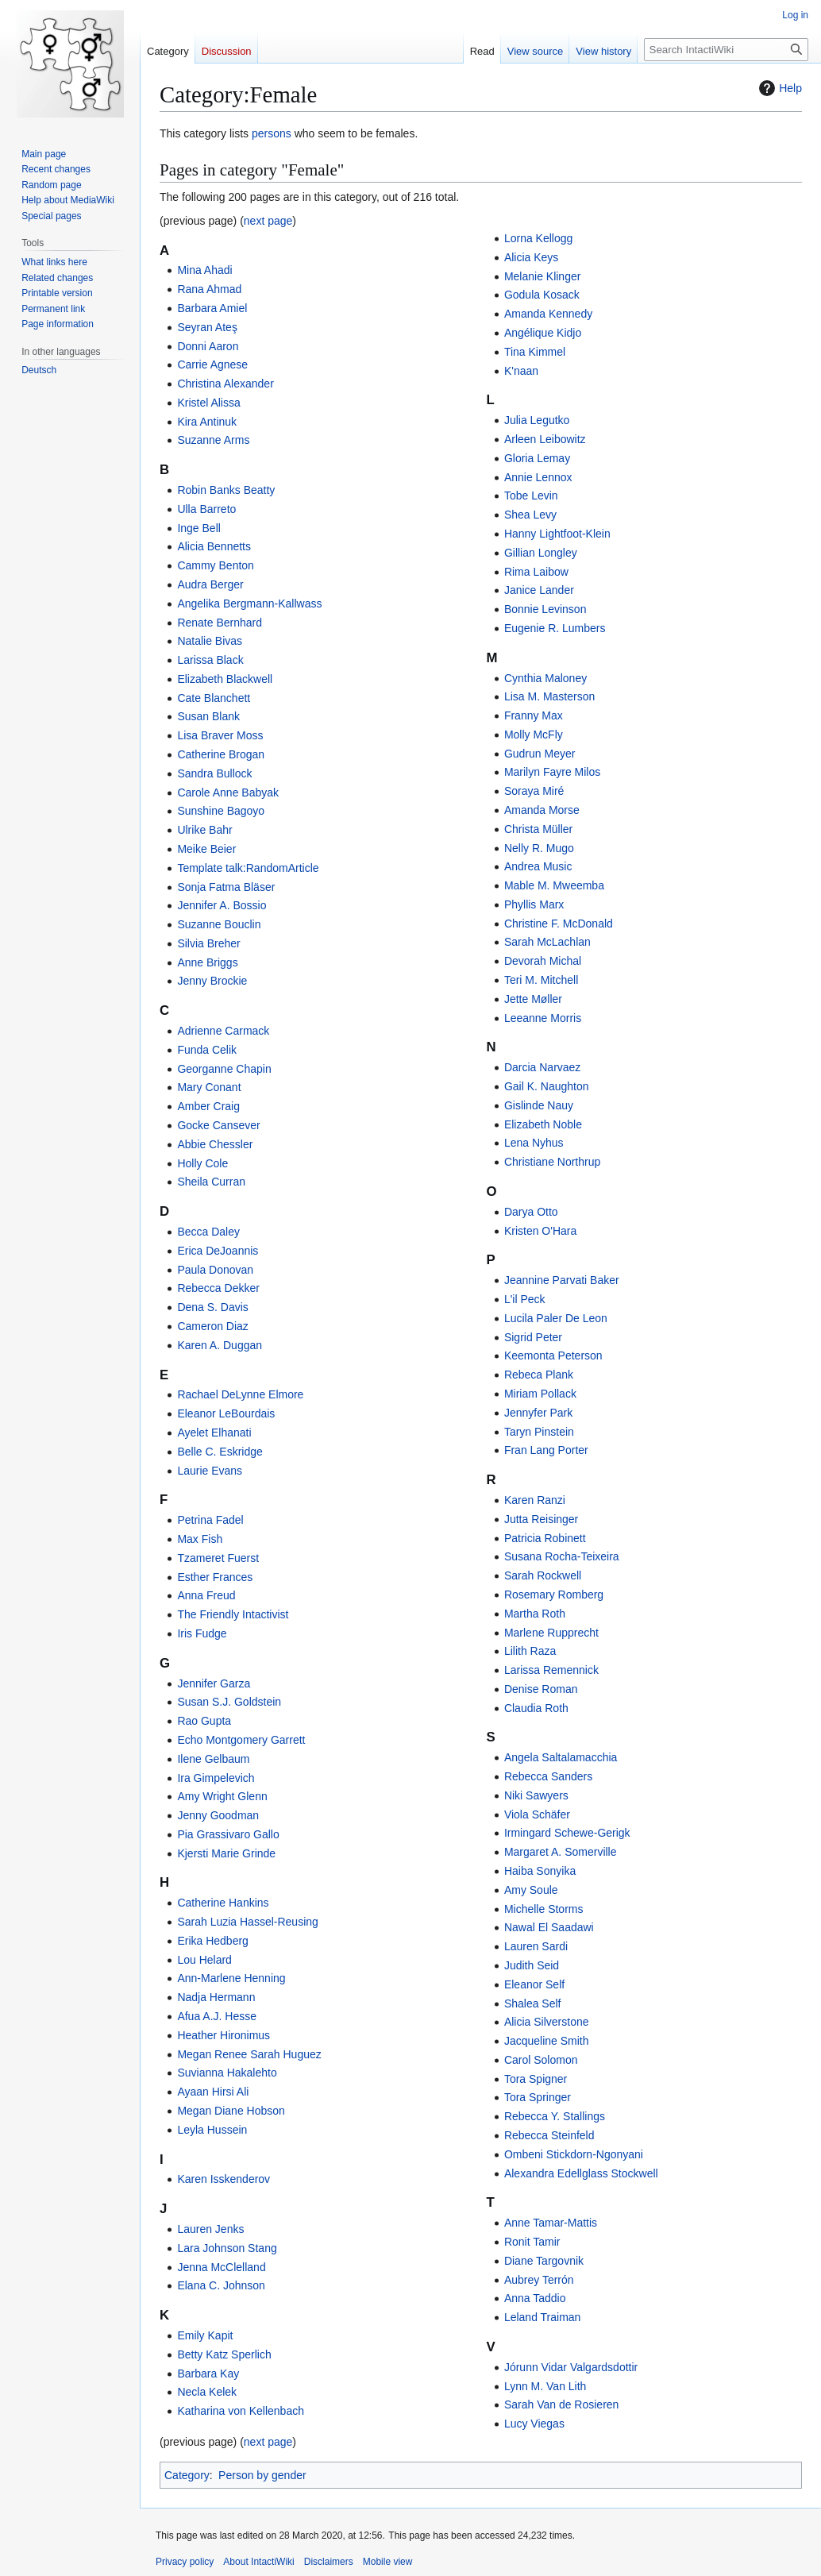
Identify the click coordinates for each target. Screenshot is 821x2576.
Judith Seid (531, 1965)
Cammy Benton (215, 565)
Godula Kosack (542, 294)
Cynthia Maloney (545, 678)
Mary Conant (209, 1087)
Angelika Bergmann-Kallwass (249, 603)
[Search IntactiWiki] (726, 49)
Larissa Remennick (551, 1670)
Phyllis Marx (534, 904)
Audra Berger (210, 584)
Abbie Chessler (214, 1144)
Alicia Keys (531, 257)
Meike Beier (206, 849)
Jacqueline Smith (546, 2040)
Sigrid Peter (533, 1337)
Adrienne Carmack (223, 1030)
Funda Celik (207, 1049)
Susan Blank (208, 716)
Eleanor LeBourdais (226, 1413)
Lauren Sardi (536, 1946)
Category (187, 2475)
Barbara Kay (208, 2373)
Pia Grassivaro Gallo (228, 1834)
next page (268, 220)
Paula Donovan (215, 1269)
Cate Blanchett (213, 698)
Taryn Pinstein (539, 1431)
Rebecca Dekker (218, 1288)
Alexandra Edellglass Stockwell (581, 2173)
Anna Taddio (535, 2298)
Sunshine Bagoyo (220, 810)
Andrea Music (538, 866)
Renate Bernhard (219, 622)
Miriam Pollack (540, 1393)
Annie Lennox (538, 477)
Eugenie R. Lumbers (555, 628)
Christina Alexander (225, 383)
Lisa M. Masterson (549, 696)
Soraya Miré (534, 791)
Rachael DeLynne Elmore (240, 1394)
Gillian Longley (540, 552)
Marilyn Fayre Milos (552, 771)
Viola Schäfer (537, 1814)
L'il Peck (524, 1299)
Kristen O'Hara (540, 1230)
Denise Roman (541, 1689)
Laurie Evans (209, 1470)
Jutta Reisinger (541, 1519)
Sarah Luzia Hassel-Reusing (247, 1921)
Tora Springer (537, 2097)
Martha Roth (534, 1613)
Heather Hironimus (223, 2035)
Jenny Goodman (218, 1815)
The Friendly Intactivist (232, 1614)
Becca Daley (208, 1231)
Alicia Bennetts (214, 546)
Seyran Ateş (207, 327)
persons (271, 133)
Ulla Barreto (206, 509)
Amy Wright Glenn (222, 1796)
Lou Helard (204, 1959)
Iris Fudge (201, 1633)
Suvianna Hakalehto (226, 2072)
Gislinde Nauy (538, 1105)
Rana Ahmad (209, 289)
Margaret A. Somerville (560, 1851)
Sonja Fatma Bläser (226, 887)
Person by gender (262, 2475)
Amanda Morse (542, 810)
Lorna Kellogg (538, 238)
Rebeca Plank (538, 1374)
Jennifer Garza (213, 1683)
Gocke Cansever (218, 1125)
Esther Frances (214, 1577)
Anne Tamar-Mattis (550, 2222)
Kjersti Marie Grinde (226, 1853)
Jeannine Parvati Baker (561, 1280)
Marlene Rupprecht (551, 1632)
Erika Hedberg (213, 1940)
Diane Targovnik (544, 2260)
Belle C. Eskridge (219, 1451)
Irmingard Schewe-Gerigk (567, 1832)
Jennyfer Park (538, 1412)
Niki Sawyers (536, 1795)
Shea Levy (530, 514)
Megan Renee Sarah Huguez (249, 2054)
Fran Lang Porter (546, 1450)
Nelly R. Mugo (539, 848)
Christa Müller (538, 829)
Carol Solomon (541, 2059)
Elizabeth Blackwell (224, 679)
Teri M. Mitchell (541, 980)
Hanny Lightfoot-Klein (557, 533)
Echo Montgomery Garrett (241, 1739)
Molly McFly (533, 734)
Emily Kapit (205, 2335)
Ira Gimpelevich (215, 1778)
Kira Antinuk (207, 421)
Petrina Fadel (210, 1520)
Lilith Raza (530, 1651)
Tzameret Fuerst (218, 1558)
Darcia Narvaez (542, 1067)
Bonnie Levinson (545, 609)
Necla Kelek (207, 2391)
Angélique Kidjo (542, 332)
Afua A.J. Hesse (216, 2016)
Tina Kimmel (534, 351)
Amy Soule (531, 1890)
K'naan (521, 370)
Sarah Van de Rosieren (561, 2404)
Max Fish (199, 1539)
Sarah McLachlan (547, 941)
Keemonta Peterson (553, 1355)
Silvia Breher (208, 943)
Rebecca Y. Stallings (554, 2116)
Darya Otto (531, 1211)
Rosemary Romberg (553, 1594)
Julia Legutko (537, 420)
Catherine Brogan (220, 754)
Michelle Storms (544, 1909)
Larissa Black (210, 660)
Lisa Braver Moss (220, 735)
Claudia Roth (536, 1708)
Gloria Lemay (537, 458)
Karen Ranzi (534, 1500)
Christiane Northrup (552, 1161)
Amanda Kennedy (548, 313)
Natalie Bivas (209, 640)
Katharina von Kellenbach (240, 2410)
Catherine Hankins (222, 1902)
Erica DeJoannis (217, 1250)
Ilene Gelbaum (213, 1759)
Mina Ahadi (204, 270)
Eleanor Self (534, 1984)
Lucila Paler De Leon (555, 1318)
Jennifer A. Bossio (221, 905)
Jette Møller (533, 999)
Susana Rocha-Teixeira (561, 1556)
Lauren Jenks (210, 2229)
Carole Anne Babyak (228, 792)
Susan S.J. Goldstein (229, 1701)
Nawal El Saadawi (549, 1927)
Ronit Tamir (532, 2241)
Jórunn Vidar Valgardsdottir (571, 2367)
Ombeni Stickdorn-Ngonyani (573, 2154)
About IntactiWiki (258, 2561)
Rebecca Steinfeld (549, 2135)
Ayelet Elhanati (214, 1432)
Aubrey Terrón (539, 2279)
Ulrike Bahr (204, 829)
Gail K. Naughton (546, 1086)
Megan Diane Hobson (230, 2110)
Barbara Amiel (212, 308)
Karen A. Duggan (219, 1345)
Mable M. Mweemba (554, 885)
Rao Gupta (204, 1720)
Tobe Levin (531, 495)
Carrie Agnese (212, 364)
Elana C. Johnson (221, 2285)
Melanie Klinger (542, 276)
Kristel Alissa (208, 402)
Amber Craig (208, 1106)
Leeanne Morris (542, 1018)
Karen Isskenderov (223, 2179)
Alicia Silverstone (546, 2021)
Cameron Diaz (212, 1326)
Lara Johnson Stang (226, 2248)
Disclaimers (328, 2561)
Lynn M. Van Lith (545, 2386)
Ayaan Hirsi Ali (213, 2091)
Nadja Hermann (216, 1997)
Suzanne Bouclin (218, 924)
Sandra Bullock (214, 773)
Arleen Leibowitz (545, 439)
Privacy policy (185, 2561)
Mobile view (388, 2561)
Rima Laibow (536, 571)
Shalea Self (532, 2003)
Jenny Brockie (212, 980)
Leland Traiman (542, 2317)
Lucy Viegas (534, 2423)
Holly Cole (202, 1163)
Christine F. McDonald (558, 923)
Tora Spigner (535, 2079)
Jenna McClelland (221, 2267)
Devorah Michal (542, 960)
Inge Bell (198, 528)
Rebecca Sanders (548, 1776)
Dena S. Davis (212, 1307)
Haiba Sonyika (540, 1871)
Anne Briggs (207, 962)
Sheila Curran (211, 1181)
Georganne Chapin (224, 1068)
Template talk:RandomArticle (247, 868)
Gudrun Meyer (539, 753)
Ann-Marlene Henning (231, 1978)
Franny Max (533, 715)
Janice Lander (539, 590)
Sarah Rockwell (542, 1575)
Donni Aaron (207, 346)
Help (778, 88)
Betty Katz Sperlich (224, 2354)
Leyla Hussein (212, 2129)
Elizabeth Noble (543, 1124)
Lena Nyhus (534, 1142)
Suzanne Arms (213, 440)
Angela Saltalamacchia (560, 1757)
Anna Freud (206, 1595)
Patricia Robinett (545, 1538)
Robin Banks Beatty (226, 490)
